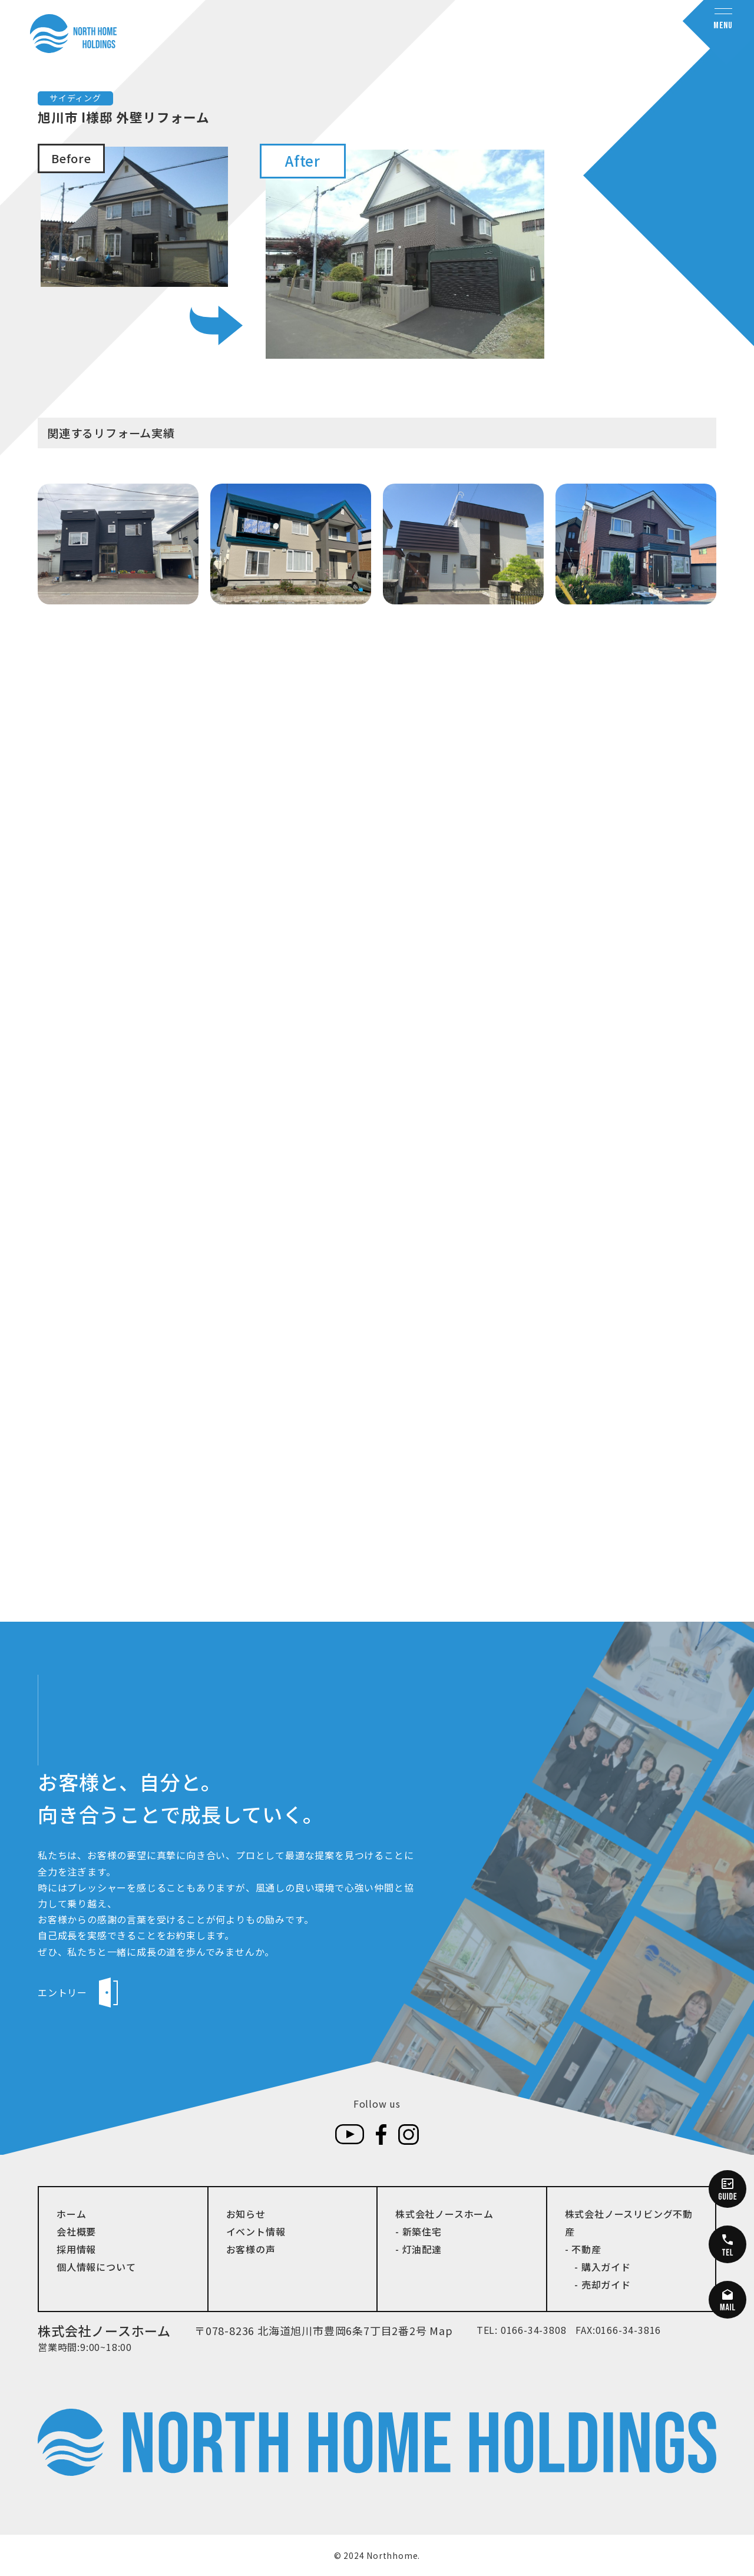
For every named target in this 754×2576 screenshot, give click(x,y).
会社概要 (76, 2231)
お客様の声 (251, 2249)
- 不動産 (583, 2249)
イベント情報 (256, 2231)
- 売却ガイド (598, 2284)
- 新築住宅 (418, 2231)
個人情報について (96, 2267)
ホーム (71, 2214)
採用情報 (76, 2249)
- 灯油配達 (418, 2249)
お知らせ (246, 2214)
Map (440, 2330)
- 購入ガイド (598, 2267)
